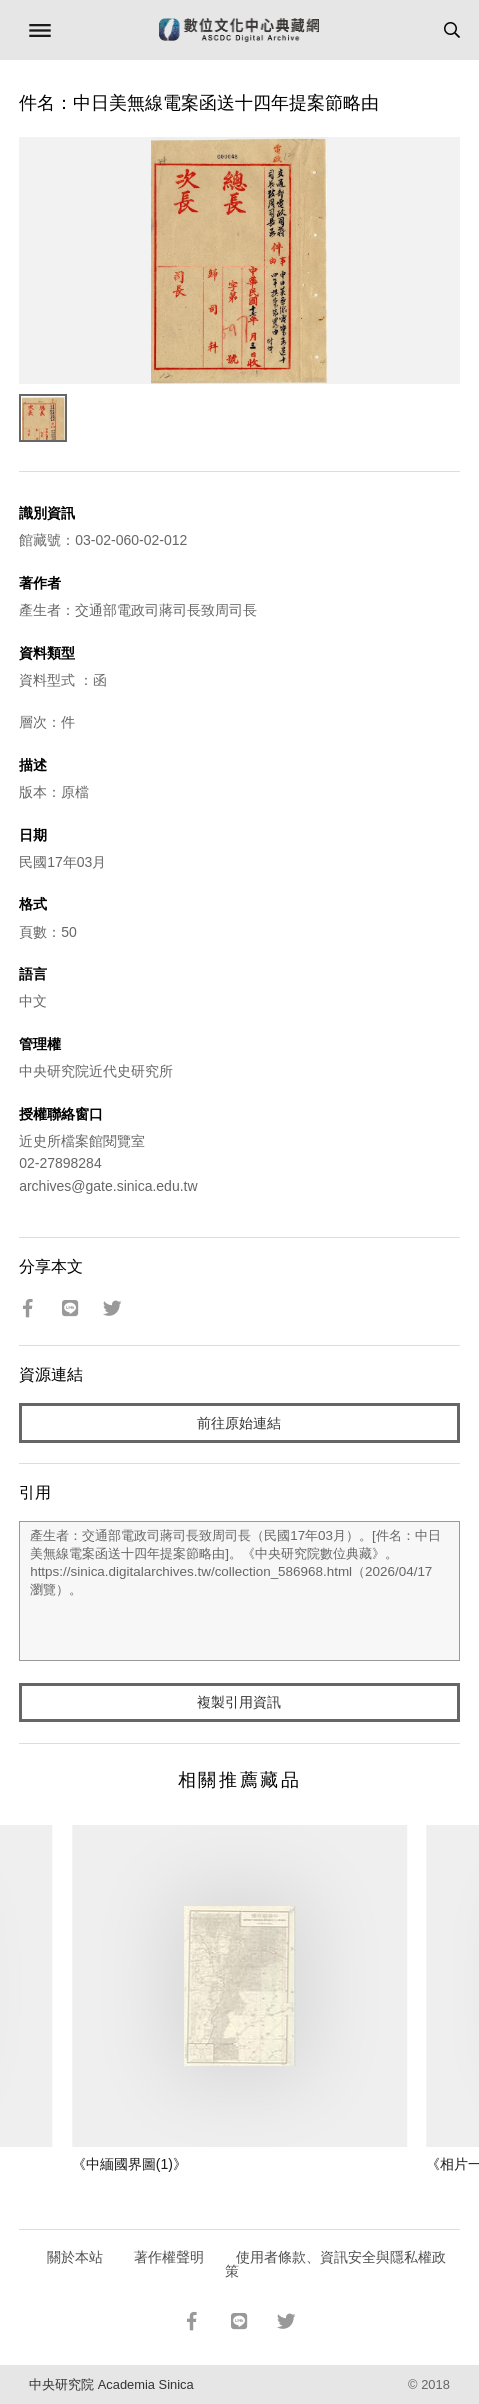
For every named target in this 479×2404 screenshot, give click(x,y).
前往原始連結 (239, 1423)
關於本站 (75, 2257)
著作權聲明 (169, 2257)
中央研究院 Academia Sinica (111, 2384)
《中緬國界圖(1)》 (129, 2164)
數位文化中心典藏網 (239, 30)
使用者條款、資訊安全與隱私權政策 (335, 2264)
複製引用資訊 (239, 1702)
